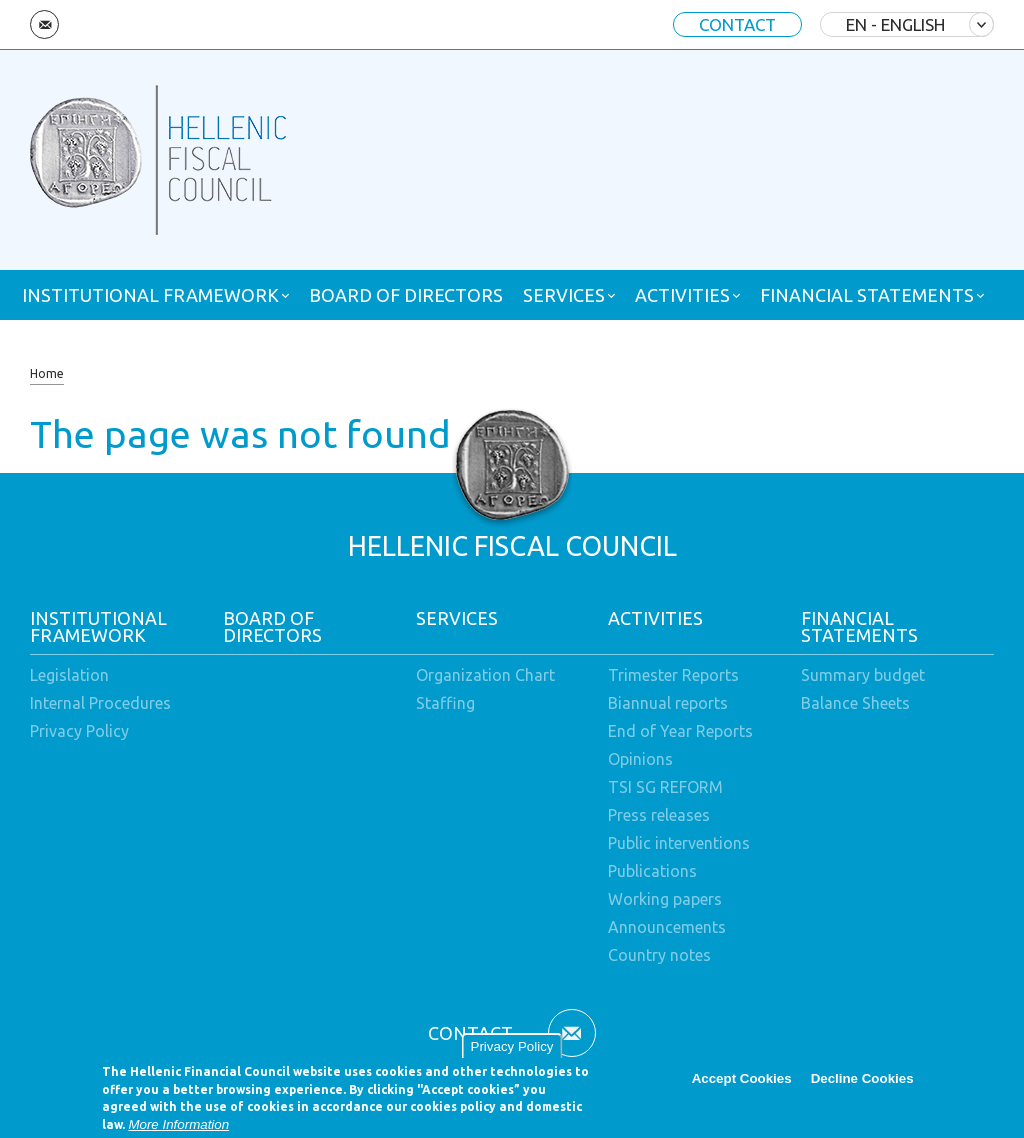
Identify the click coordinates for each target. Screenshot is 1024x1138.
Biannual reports (668, 703)
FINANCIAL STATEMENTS (867, 295)
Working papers (665, 899)
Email (44, 24)
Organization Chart (485, 675)
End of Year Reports (680, 731)
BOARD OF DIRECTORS (406, 295)
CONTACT (737, 24)
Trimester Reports (673, 675)
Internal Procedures (100, 703)
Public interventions (679, 843)
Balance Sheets (855, 703)
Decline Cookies (862, 1083)
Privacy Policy (512, 1051)
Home (47, 373)
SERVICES (564, 295)
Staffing (445, 703)
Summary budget (863, 675)
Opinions (640, 759)
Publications (652, 871)
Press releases (659, 815)
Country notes (659, 955)
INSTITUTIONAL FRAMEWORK (150, 295)
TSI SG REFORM (665, 787)
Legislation (69, 675)
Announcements (667, 927)
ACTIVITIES (682, 295)
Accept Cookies (742, 1083)
